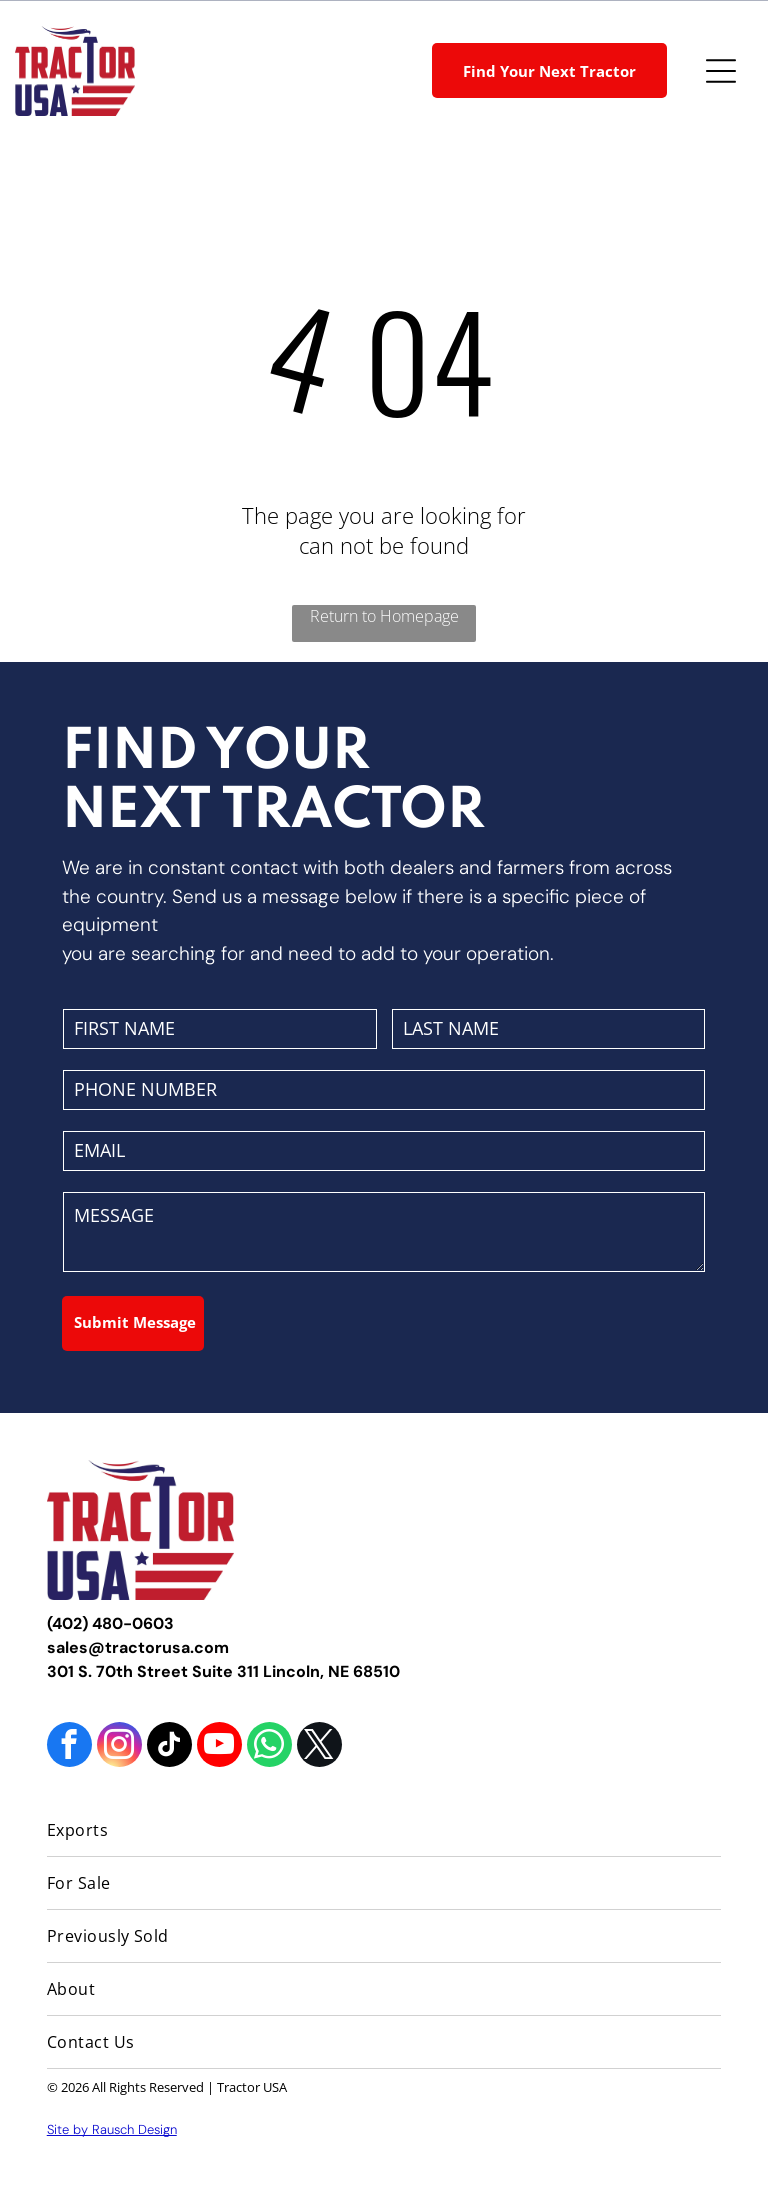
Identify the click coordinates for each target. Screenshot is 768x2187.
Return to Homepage (384, 616)
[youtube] (219, 1747)
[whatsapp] (269, 1747)
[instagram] (119, 1747)
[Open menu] (721, 71)
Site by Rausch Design (112, 2129)
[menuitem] (384, 1830)
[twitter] (319, 1747)
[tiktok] (169, 1747)
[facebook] (69, 1747)
